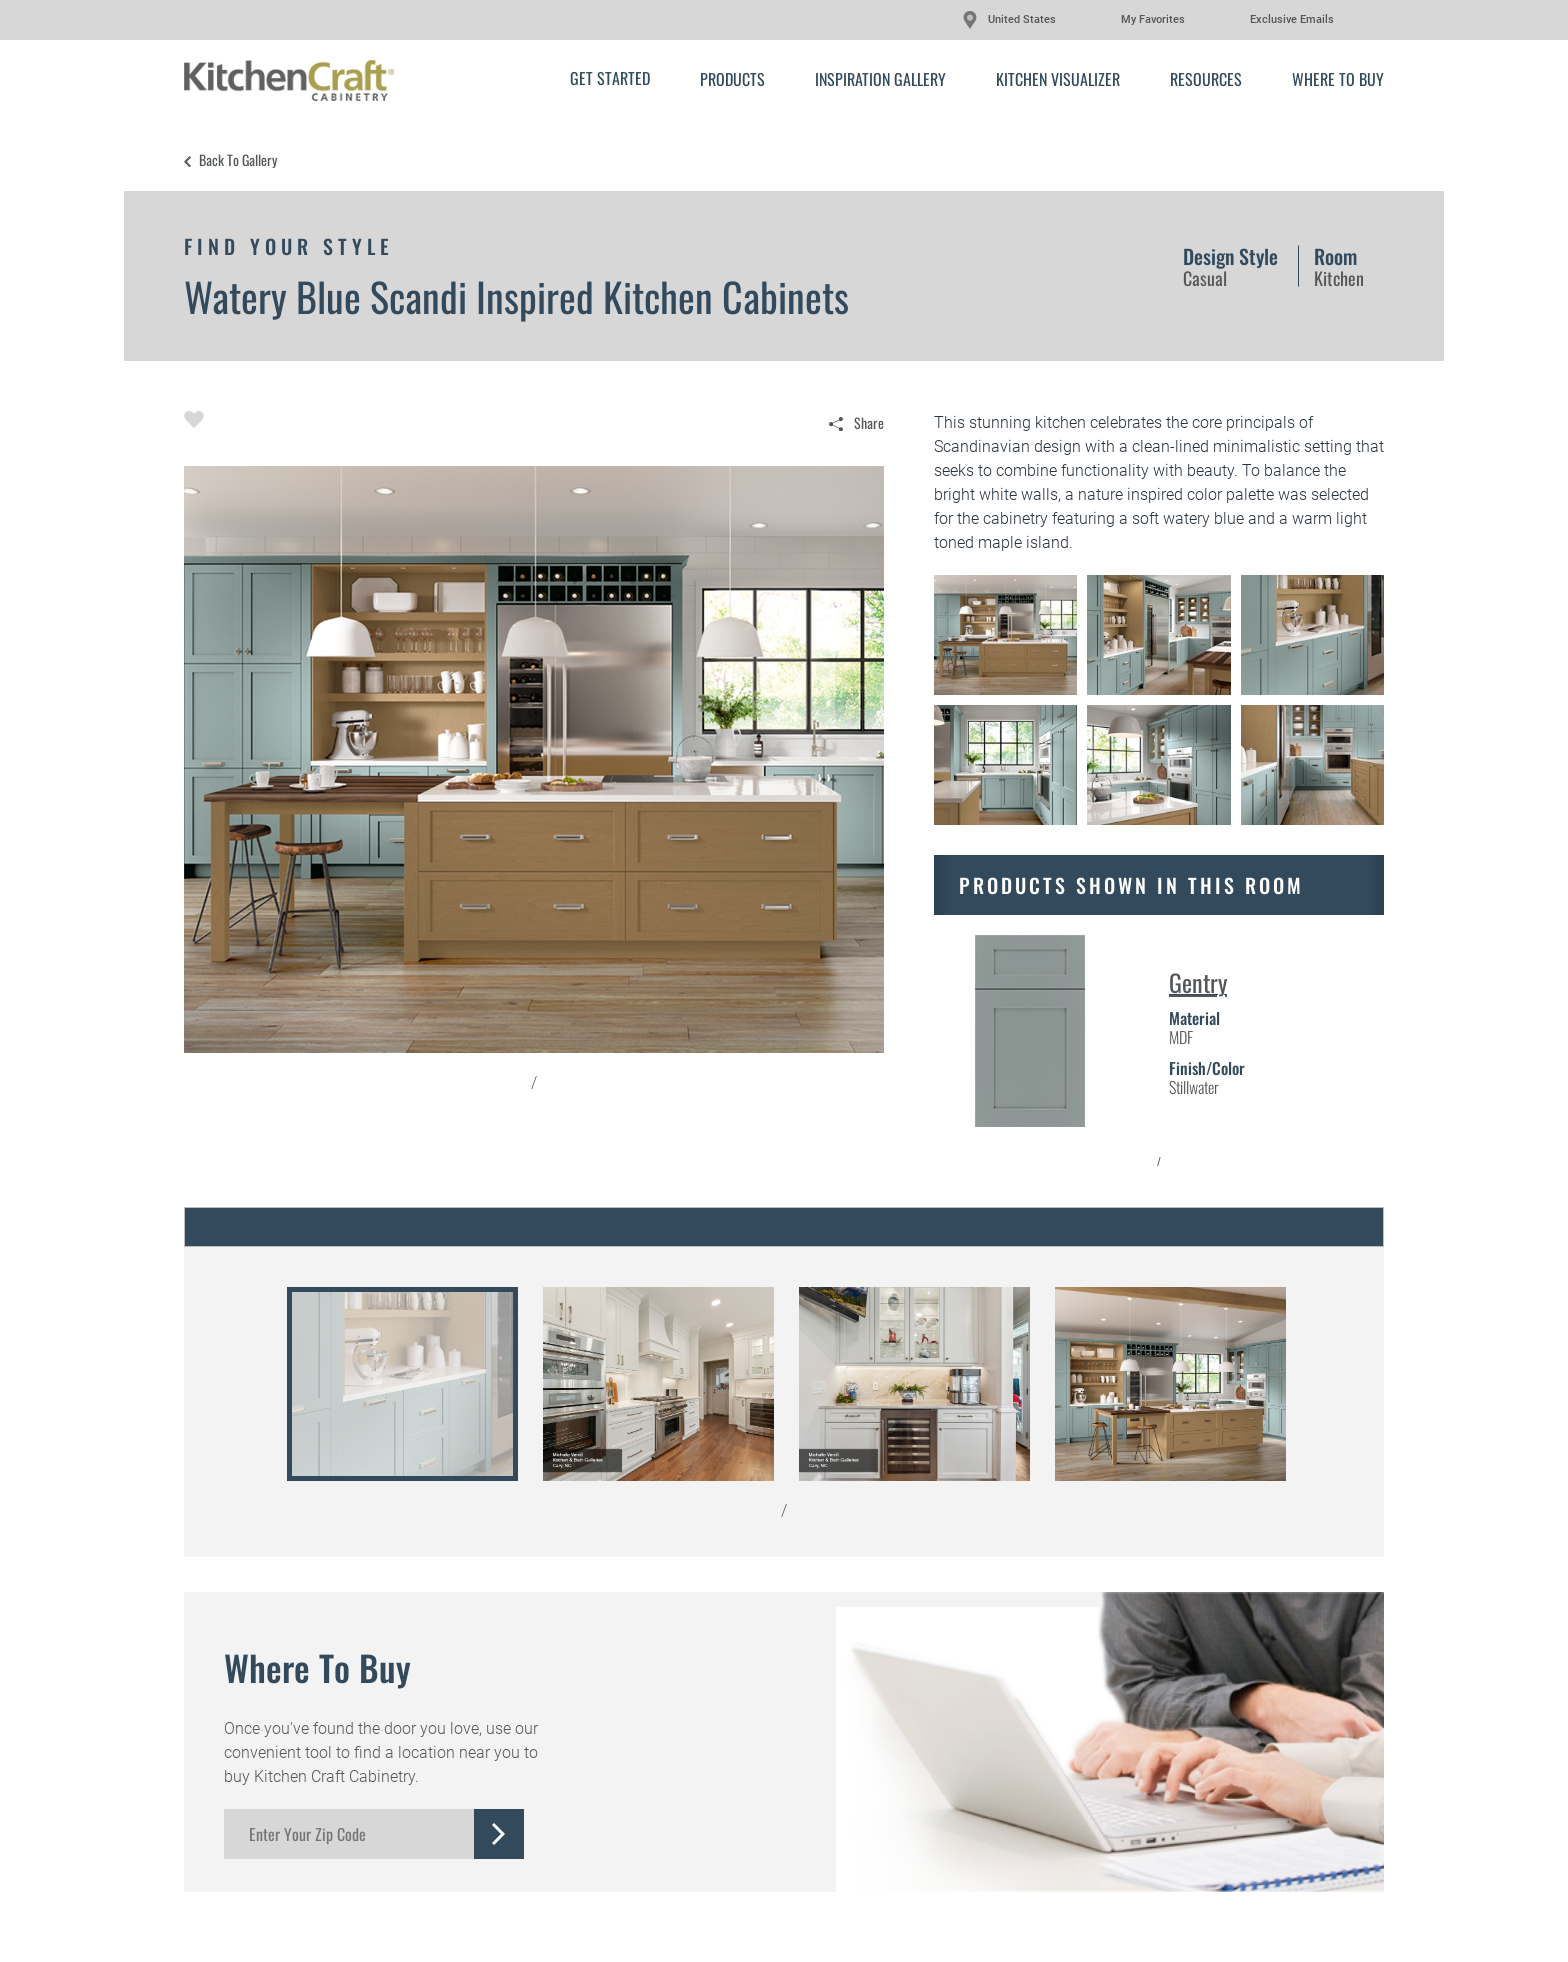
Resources (1206, 79)
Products (732, 79)
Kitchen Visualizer (1058, 79)
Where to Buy (1338, 79)
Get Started (610, 78)
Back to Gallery (238, 160)
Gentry (1198, 982)
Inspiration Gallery (880, 79)
